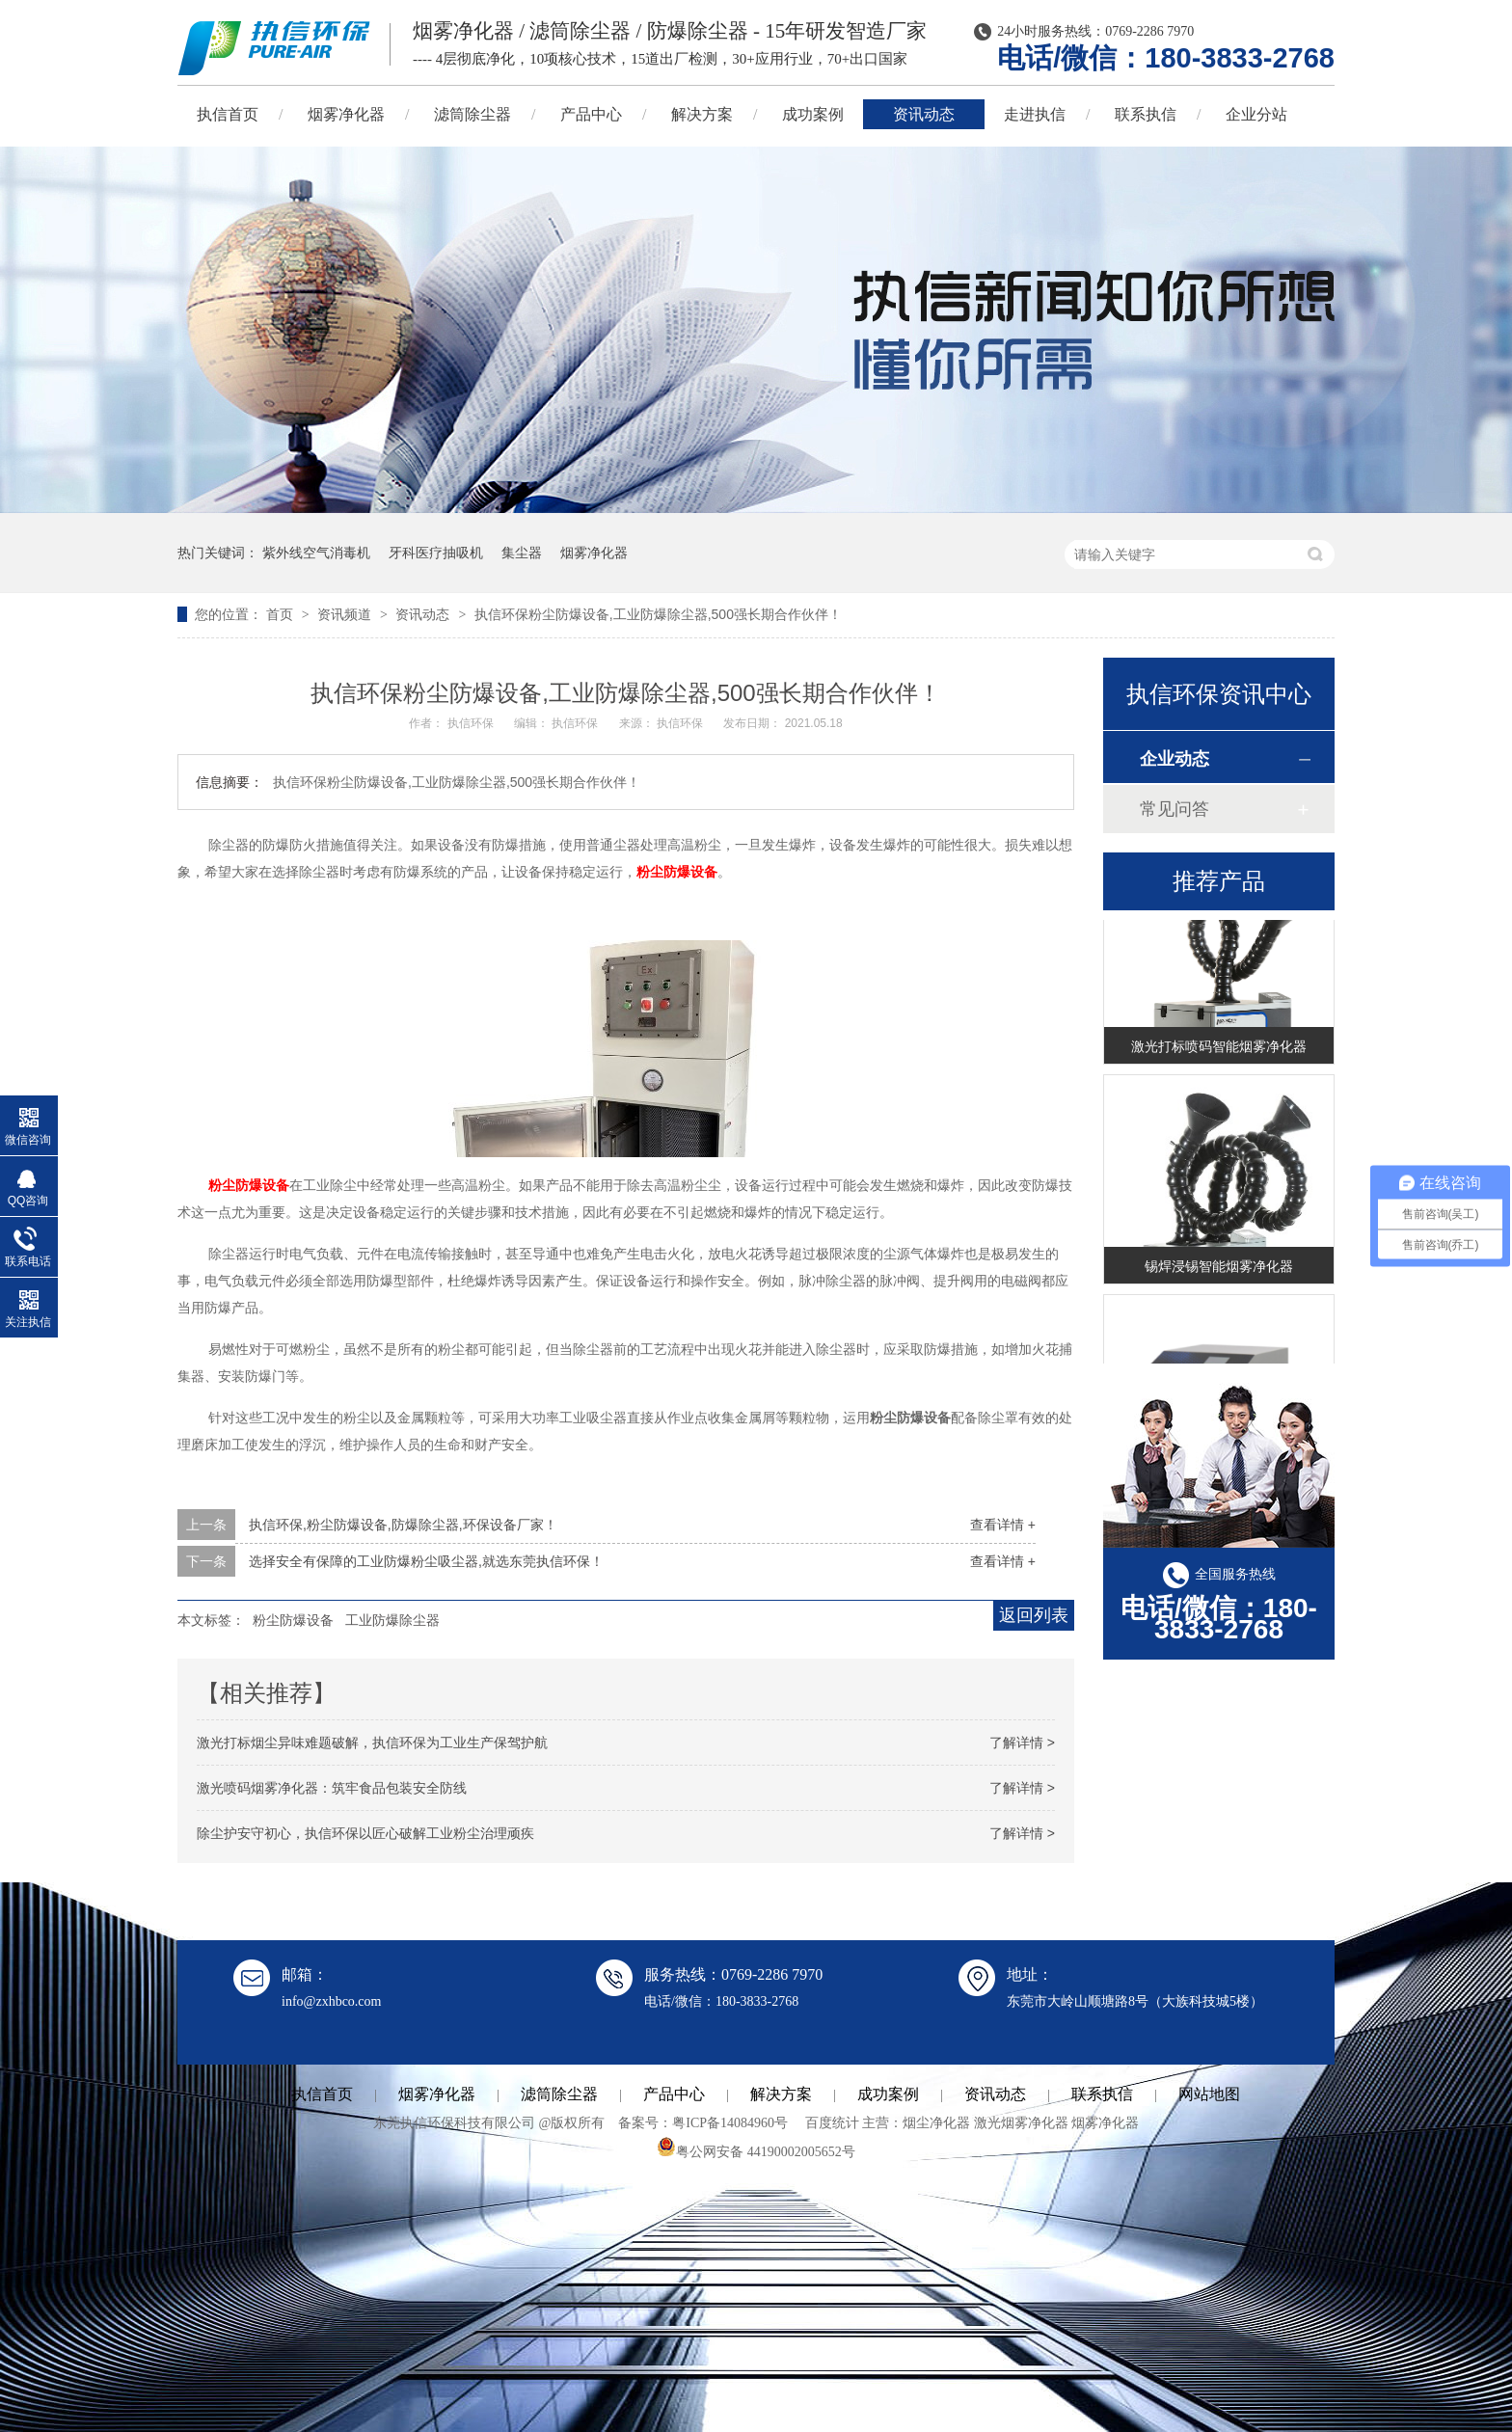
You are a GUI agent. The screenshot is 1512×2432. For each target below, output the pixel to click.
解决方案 (702, 114)
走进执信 (1035, 114)
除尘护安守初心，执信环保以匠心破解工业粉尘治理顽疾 (365, 1833)
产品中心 (591, 114)
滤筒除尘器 (472, 114)
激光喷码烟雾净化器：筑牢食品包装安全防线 (332, 1788)
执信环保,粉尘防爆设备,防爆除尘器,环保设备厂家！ (403, 1524)
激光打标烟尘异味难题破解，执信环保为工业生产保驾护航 (372, 1742)
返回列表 (1033, 1615)
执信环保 (472, 723)
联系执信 (1145, 114)
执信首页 (227, 114)
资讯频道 (346, 614)
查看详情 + (1003, 1524)
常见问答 (1174, 809)
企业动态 (1174, 759)
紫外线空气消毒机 (316, 552)
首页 (281, 614)
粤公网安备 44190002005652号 (756, 2152)
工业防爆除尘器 (392, 1620)
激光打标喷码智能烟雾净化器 (1219, 1049)
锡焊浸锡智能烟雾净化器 (1219, 1269)
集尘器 (521, 552)
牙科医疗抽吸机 (436, 552)
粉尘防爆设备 (676, 871)
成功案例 (813, 114)
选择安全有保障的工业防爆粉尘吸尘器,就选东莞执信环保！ (426, 1561)
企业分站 (1256, 114)
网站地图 (1209, 2094)
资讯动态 (924, 114)
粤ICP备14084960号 (730, 2123)
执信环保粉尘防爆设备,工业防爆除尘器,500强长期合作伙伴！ (658, 614)
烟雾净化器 (346, 114)
